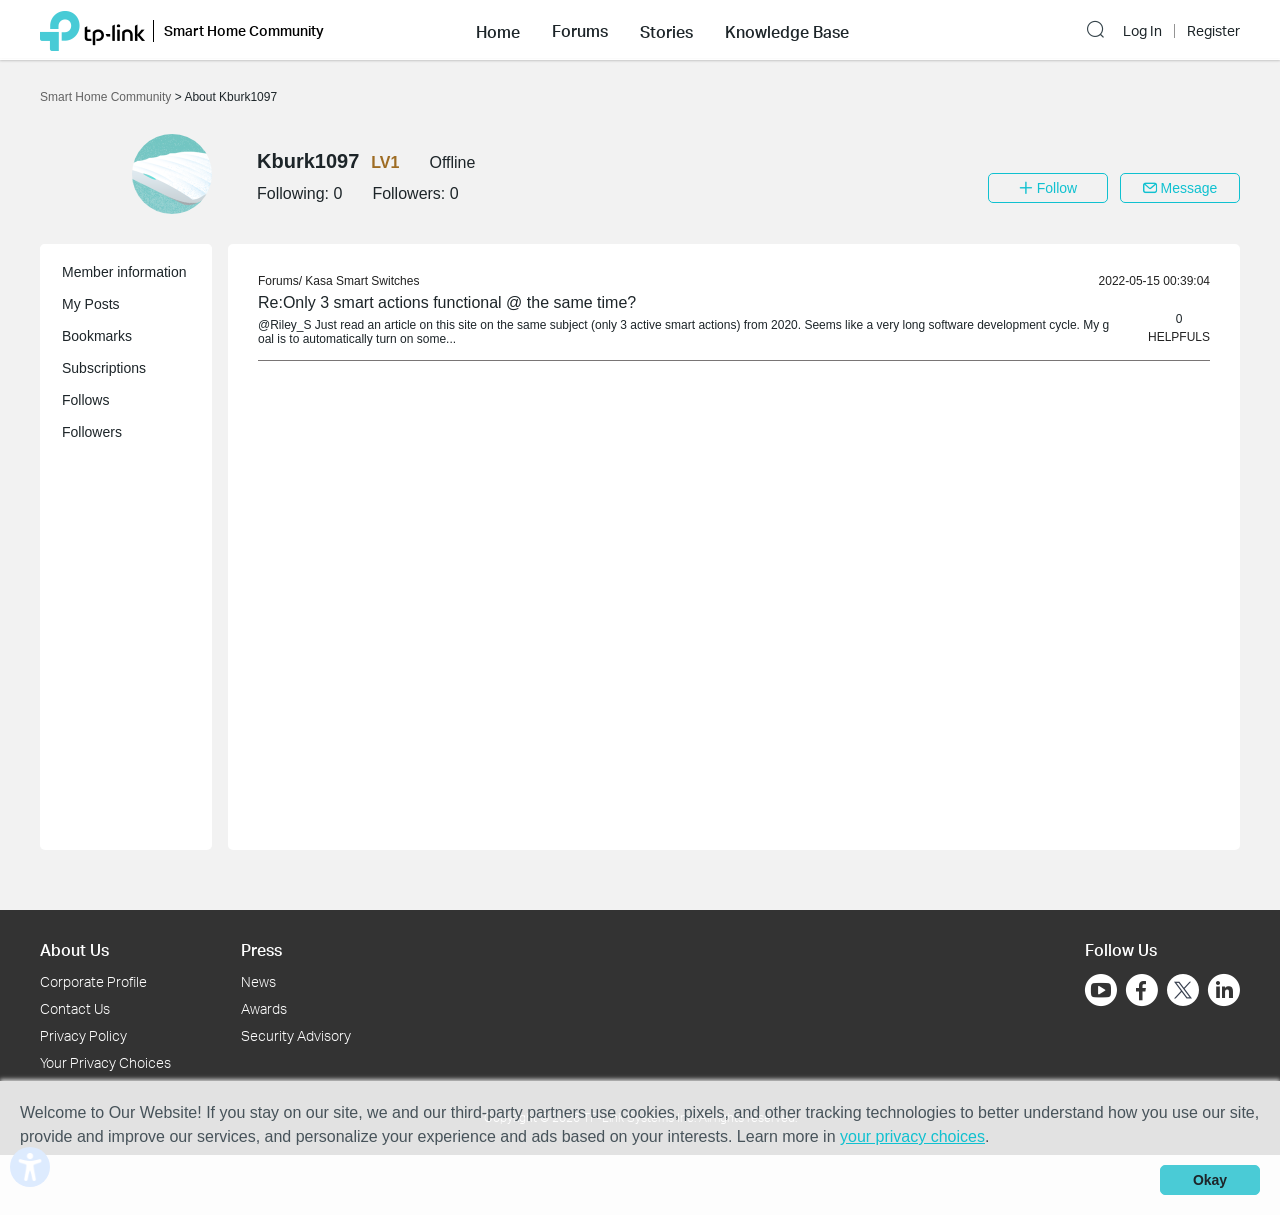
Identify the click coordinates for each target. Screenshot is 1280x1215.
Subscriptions (104, 368)
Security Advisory (296, 1035)
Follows (85, 400)
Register (1213, 31)
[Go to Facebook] (1142, 990)
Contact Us (75, 1008)
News (258, 981)
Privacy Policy (83, 1035)
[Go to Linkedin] (1224, 990)
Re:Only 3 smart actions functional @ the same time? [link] (447, 302)
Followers (92, 432)
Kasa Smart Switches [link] (362, 281)
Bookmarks (97, 336)
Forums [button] (580, 31)
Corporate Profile (93, 981)
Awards (264, 1008)
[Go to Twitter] (1183, 992)
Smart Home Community (107, 97)
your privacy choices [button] (912, 1136)
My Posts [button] (91, 304)
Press (261, 949)
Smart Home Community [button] (244, 30)
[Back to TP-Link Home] (92, 29)
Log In (1142, 31)
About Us (74, 949)
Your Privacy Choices (105, 1062)
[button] (498, 30)
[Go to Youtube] (1101, 990)
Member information (124, 272)
